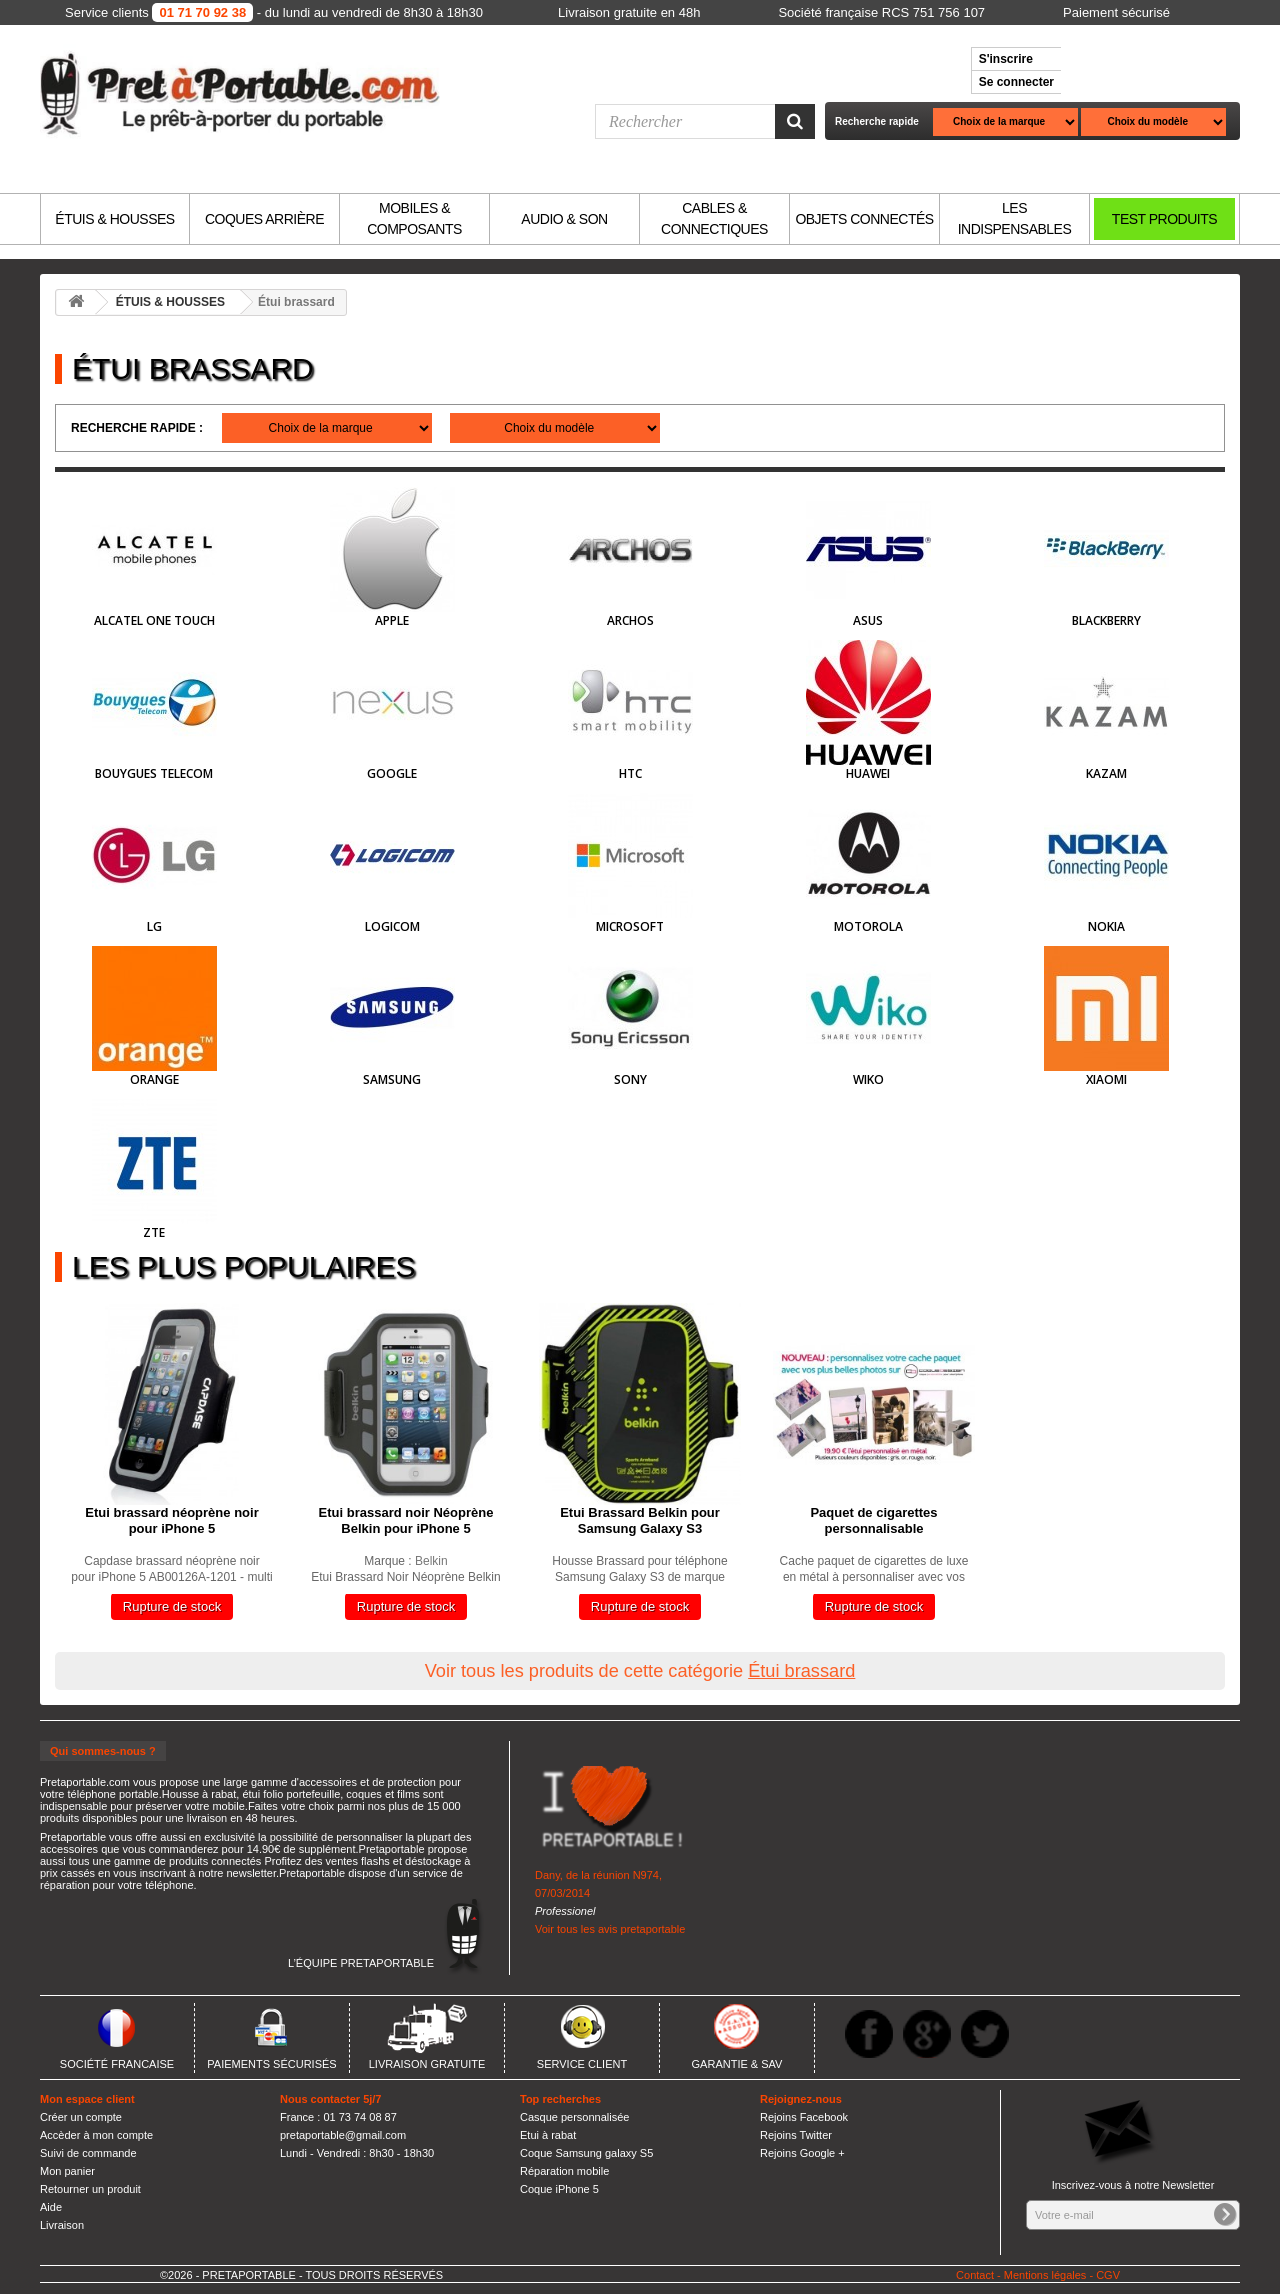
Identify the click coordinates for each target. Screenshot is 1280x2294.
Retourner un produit (90, 2189)
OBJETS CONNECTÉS (864, 219)
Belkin (431, 1561)
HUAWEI (868, 773)
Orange (154, 1079)
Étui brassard (801, 1671)
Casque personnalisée (574, 2117)
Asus (868, 620)
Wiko (868, 1079)
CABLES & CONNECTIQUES (714, 218)
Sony (630, 1079)
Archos (630, 620)
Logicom (392, 926)
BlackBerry (1106, 620)
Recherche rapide (877, 121)
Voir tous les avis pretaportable (610, 1929)
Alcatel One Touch (154, 620)
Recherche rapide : (137, 428)
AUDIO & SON (564, 219)
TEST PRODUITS (1164, 219)
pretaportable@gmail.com (343, 2135)
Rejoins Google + (802, 2153)
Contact (975, 2275)
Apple (392, 620)
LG (154, 926)
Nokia (1106, 926)
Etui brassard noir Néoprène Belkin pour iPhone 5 (406, 1520)
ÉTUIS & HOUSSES (114, 219)
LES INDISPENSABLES (1015, 218)
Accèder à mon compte (96, 2135)
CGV (1108, 2275)
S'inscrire (1006, 59)
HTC (630, 773)
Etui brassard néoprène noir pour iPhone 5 (171, 1520)
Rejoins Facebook (804, 2117)
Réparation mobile (564, 2171)
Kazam (1106, 773)
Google (392, 773)
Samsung (392, 1079)
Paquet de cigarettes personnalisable (873, 1520)
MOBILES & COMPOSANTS (414, 218)
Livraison (62, 2225)
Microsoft (630, 926)
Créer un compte (81, 2117)
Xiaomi (1106, 1079)
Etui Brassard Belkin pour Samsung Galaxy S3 (640, 1520)
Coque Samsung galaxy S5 (586, 2153)
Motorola (868, 926)
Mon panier (67, 2171)
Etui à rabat (548, 2135)
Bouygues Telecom (154, 773)
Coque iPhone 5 (559, 2189)
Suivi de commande (88, 2153)
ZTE (154, 1232)
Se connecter (1016, 82)
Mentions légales (1045, 2275)
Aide (51, 2207)
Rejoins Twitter (796, 2135)
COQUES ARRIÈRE (264, 219)
